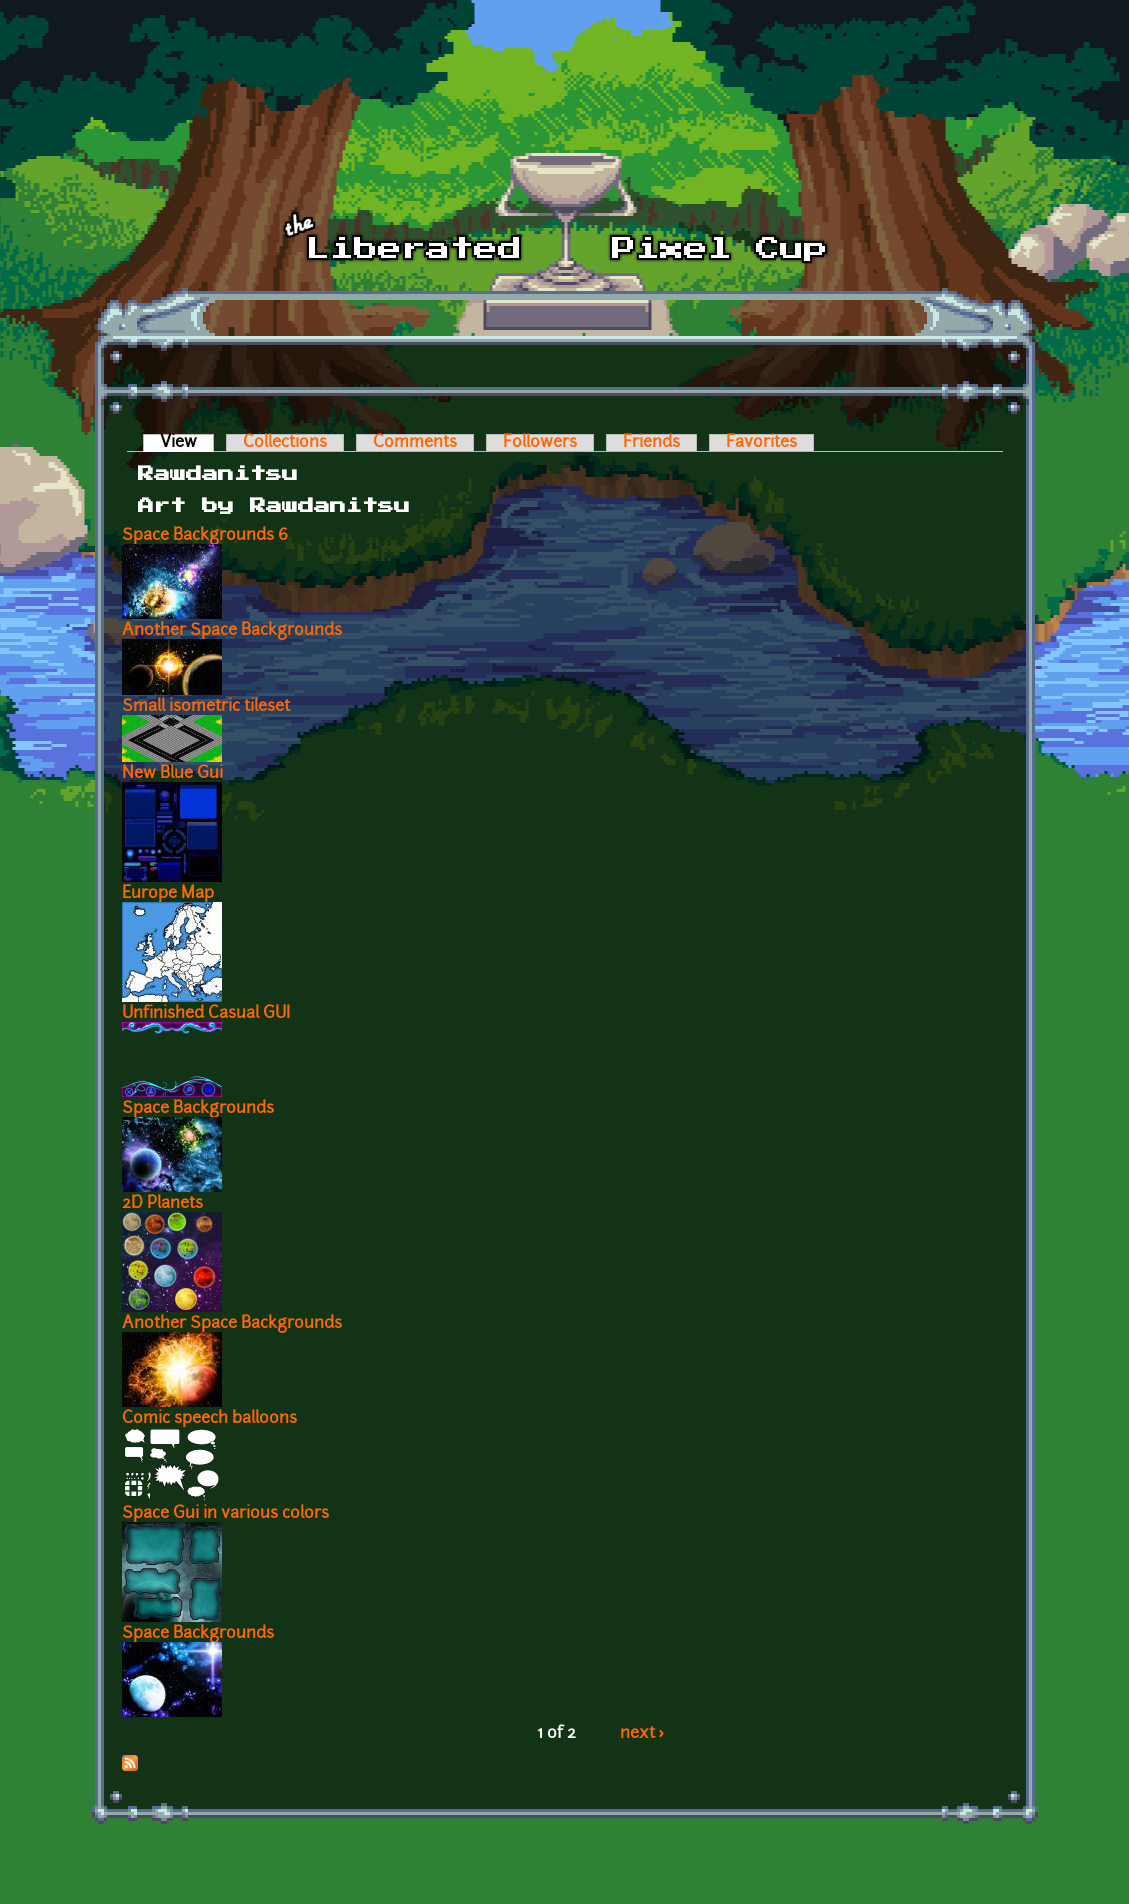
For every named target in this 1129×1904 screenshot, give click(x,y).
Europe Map (168, 894)
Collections (285, 443)
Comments (415, 443)
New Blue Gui (172, 774)
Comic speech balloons (209, 1419)
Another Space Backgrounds (232, 631)
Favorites (761, 443)
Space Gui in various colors (225, 1514)
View (187, 443)
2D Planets (162, 1204)
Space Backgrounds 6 (205, 536)
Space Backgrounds (198, 1109)
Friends (651, 443)
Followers (540, 443)
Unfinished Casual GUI (206, 1014)
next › (642, 1734)
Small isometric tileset (206, 707)
